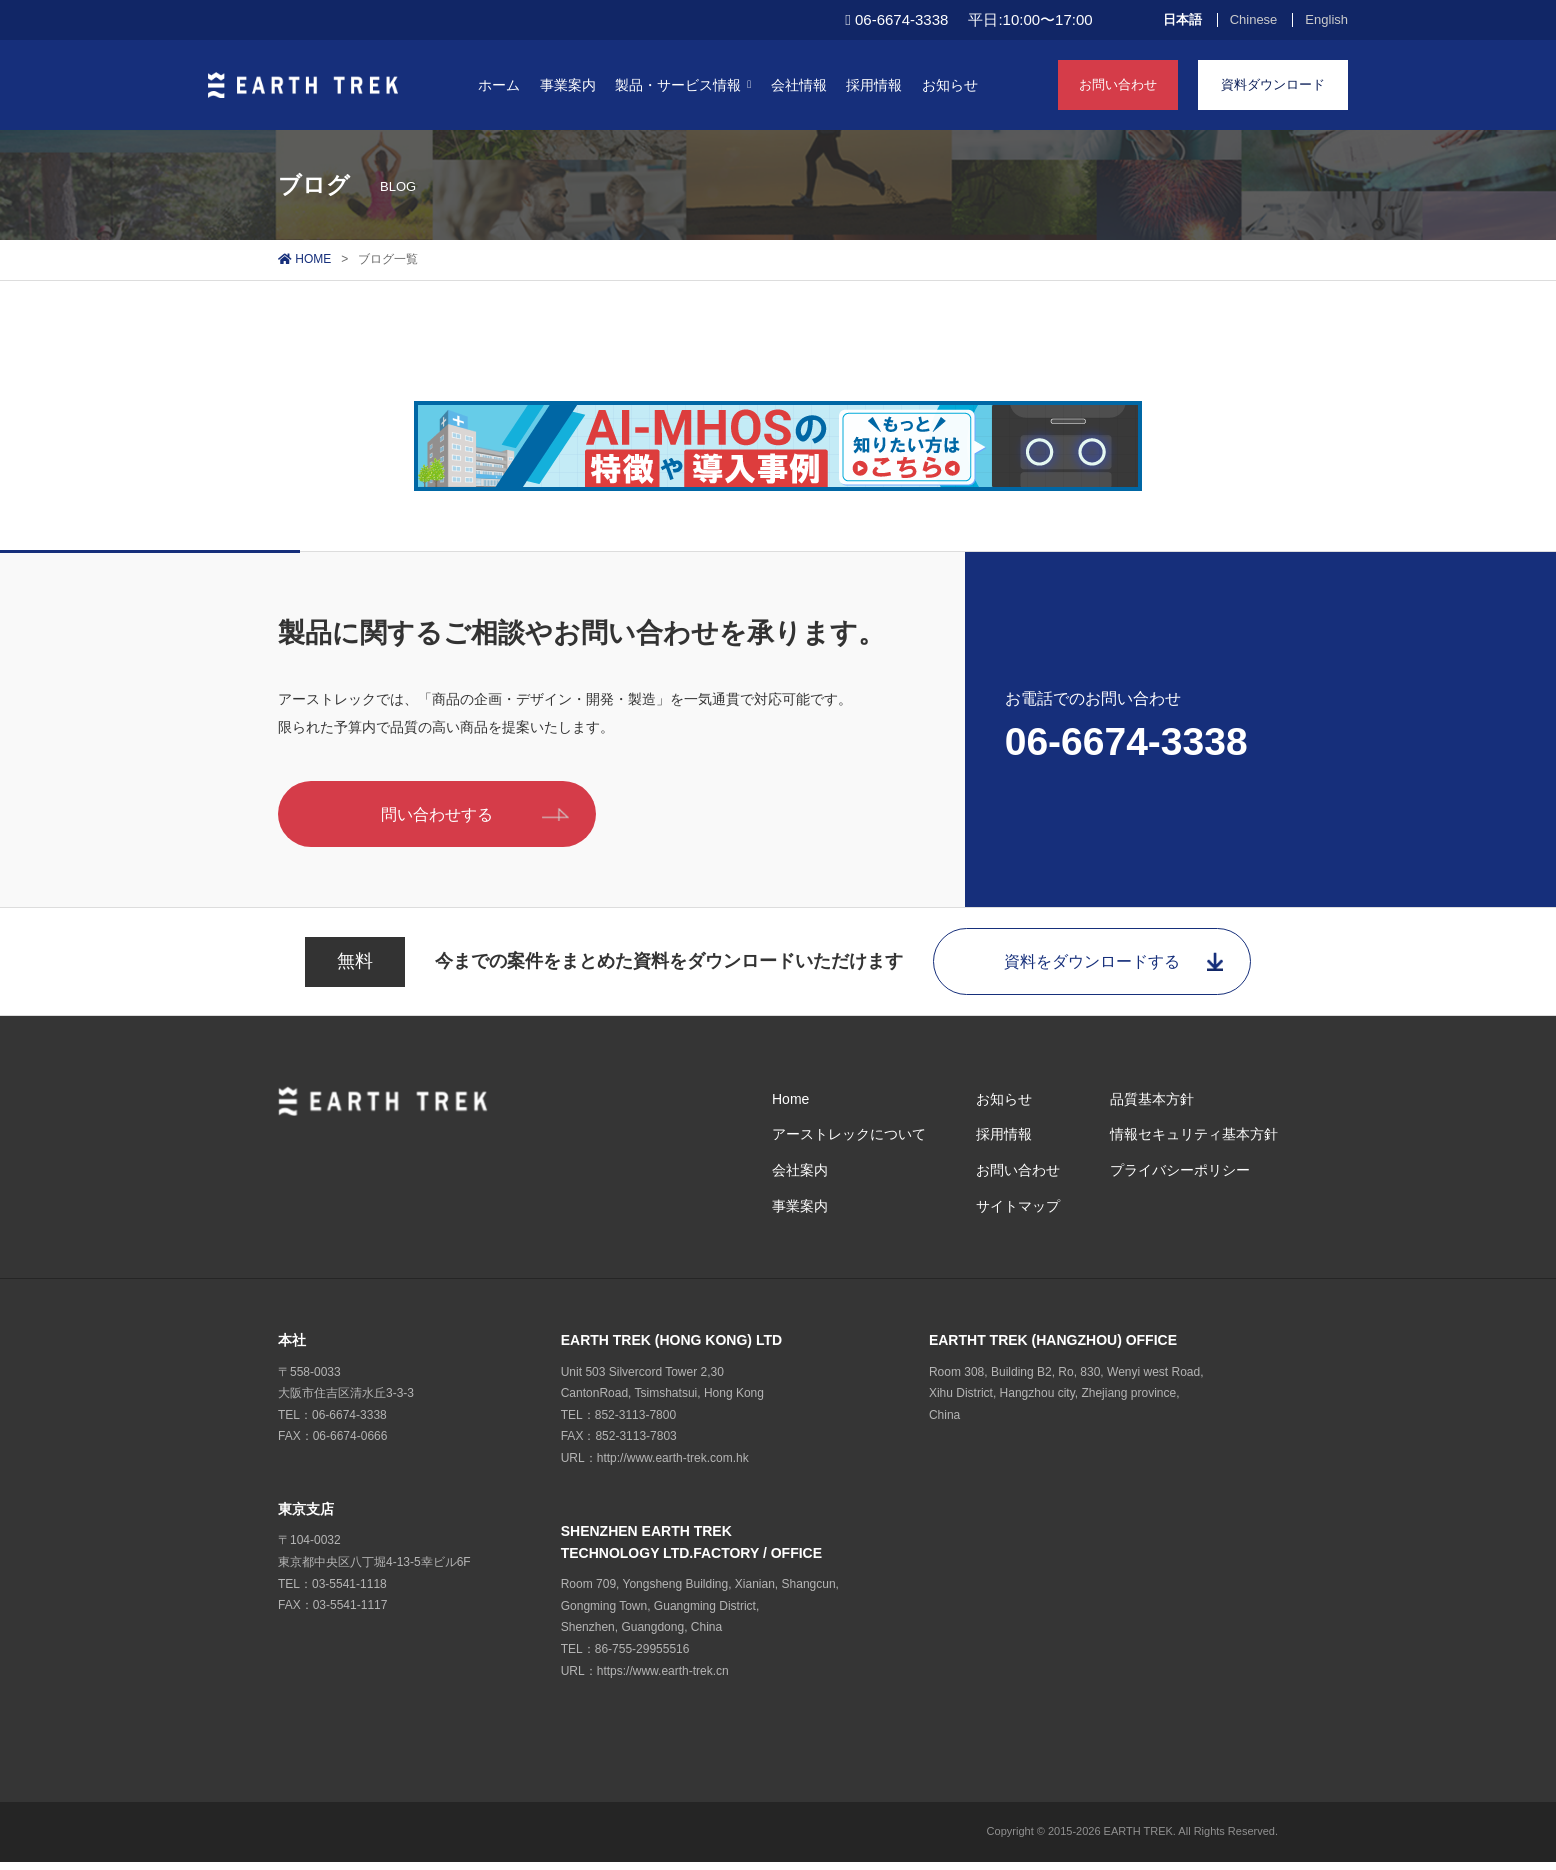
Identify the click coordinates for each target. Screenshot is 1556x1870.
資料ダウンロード (1273, 84)
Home (790, 1106)
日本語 (1182, 20)
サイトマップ (1018, 1213)
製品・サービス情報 (683, 85)
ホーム (499, 85)
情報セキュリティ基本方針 (1194, 1142)
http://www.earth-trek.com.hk (673, 1465)
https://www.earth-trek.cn (663, 1678)
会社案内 (800, 1177)
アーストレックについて (849, 1142)
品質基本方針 (1152, 1106)
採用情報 (874, 85)
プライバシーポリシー (1180, 1177)
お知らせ (950, 85)
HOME (304, 259)
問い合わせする (491, 815)
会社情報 (799, 85)
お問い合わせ (1118, 84)
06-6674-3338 (1126, 743)
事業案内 (568, 85)
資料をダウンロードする (1119, 967)
